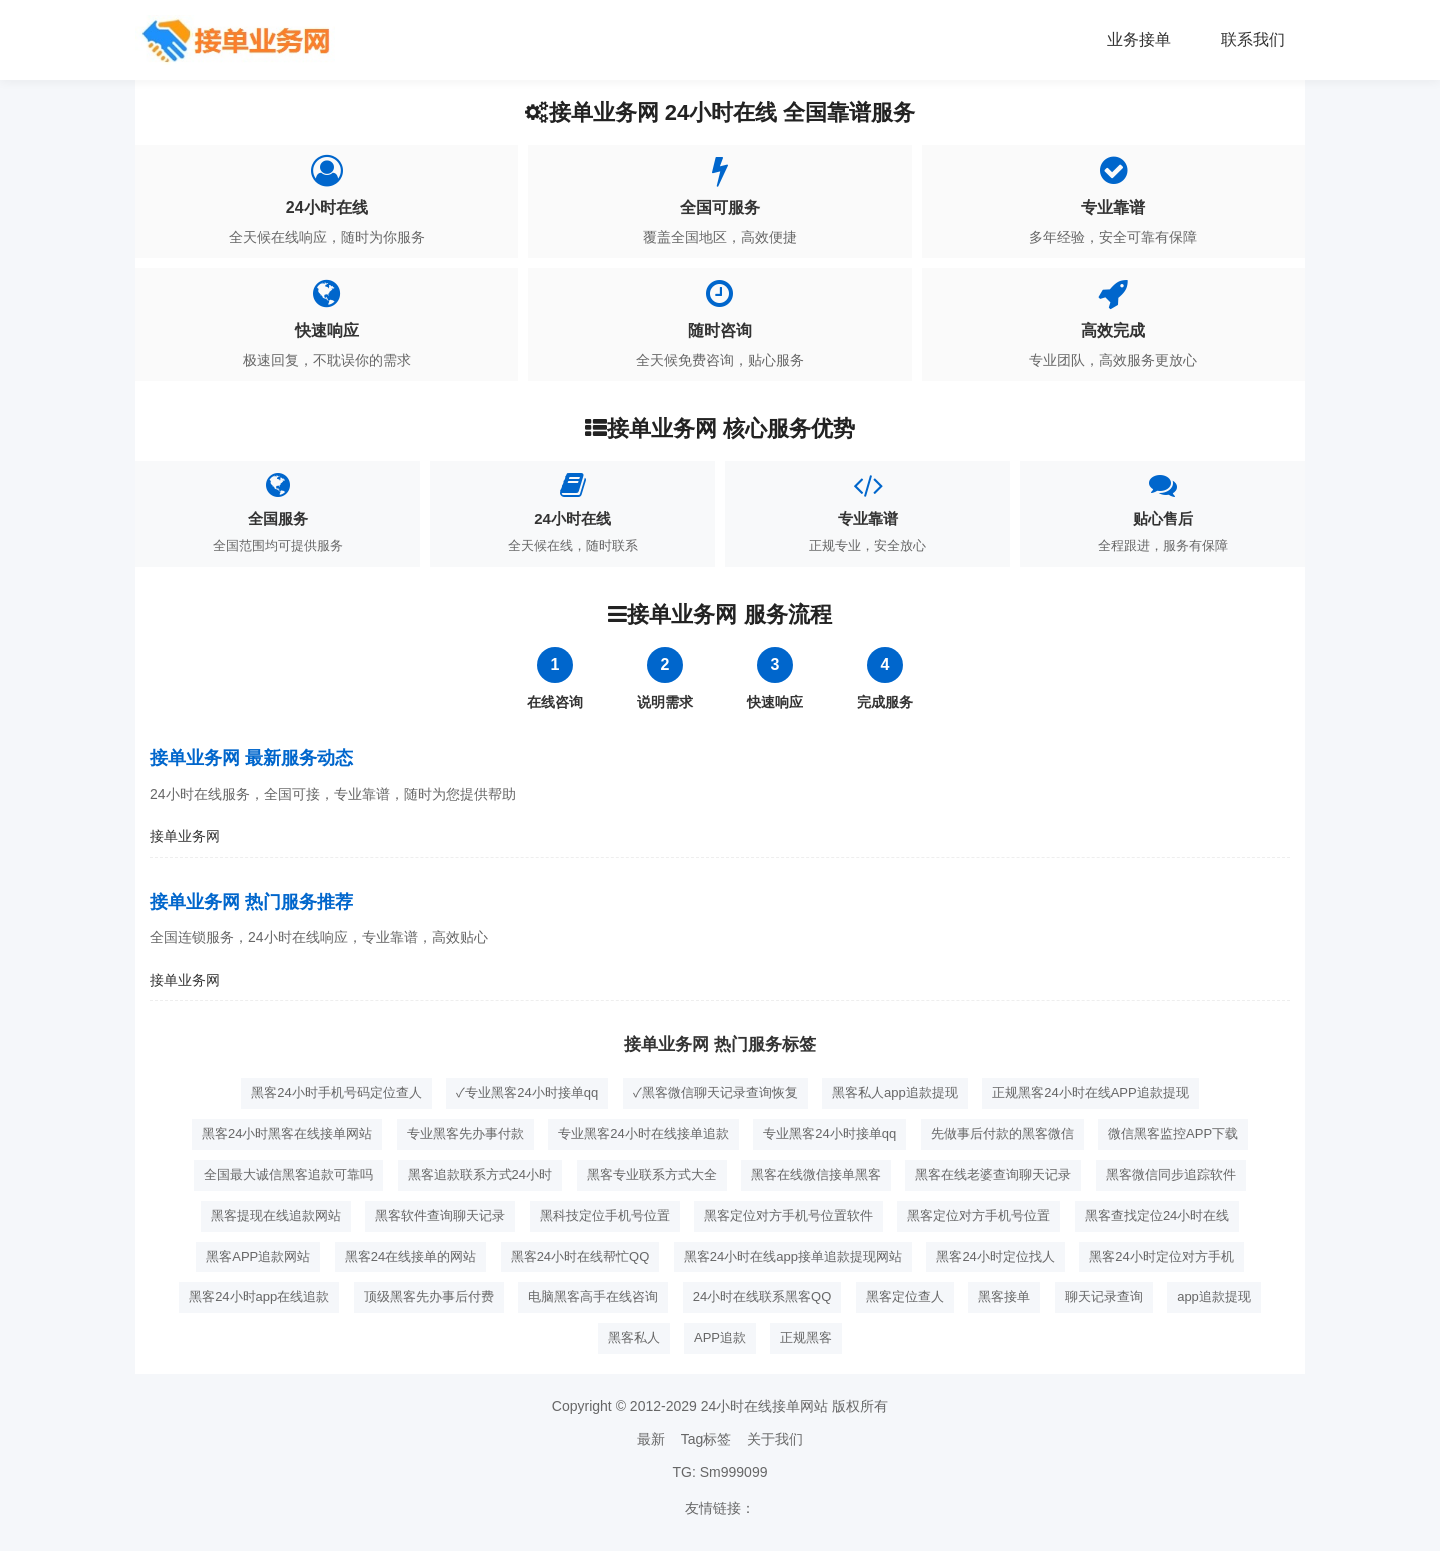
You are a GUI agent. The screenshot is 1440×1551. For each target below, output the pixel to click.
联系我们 (1253, 39)
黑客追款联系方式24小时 (480, 1174)
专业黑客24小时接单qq (829, 1133)
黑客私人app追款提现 (895, 1092)
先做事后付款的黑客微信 (1002, 1133)
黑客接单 (1004, 1296)
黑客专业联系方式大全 (652, 1174)
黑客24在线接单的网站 (410, 1256)
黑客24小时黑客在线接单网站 (287, 1133)
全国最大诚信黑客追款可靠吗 (288, 1174)
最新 (651, 1439)
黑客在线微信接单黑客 (816, 1174)
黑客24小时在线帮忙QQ (580, 1256)
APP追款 (720, 1337)
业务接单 (1139, 39)
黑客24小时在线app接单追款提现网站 (793, 1256)
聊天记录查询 (1104, 1296)
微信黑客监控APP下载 (1173, 1133)
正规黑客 (806, 1337)
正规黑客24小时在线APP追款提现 (1090, 1092)
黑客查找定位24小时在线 (1157, 1215)
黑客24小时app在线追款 (259, 1296)
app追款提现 (1214, 1296)
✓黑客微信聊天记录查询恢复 (715, 1092)
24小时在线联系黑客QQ (762, 1296)
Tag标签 (706, 1439)
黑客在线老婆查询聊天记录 (993, 1174)
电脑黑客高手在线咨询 (593, 1296)
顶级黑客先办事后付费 (429, 1296)
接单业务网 (185, 836)
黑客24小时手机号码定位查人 (336, 1092)
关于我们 (775, 1439)
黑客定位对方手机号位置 (978, 1215)
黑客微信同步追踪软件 (1171, 1174)
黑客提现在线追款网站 (276, 1215)
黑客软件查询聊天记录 (440, 1215)
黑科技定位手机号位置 (605, 1215)
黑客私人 (634, 1337)
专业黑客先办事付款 (465, 1133)
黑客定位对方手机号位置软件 (788, 1215)
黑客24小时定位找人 (995, 1256)
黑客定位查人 (905, 1296)
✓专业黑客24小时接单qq (527, 1092)
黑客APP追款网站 (258, 1256)
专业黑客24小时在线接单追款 (643, 1133)
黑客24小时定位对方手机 (1161, 1256)
